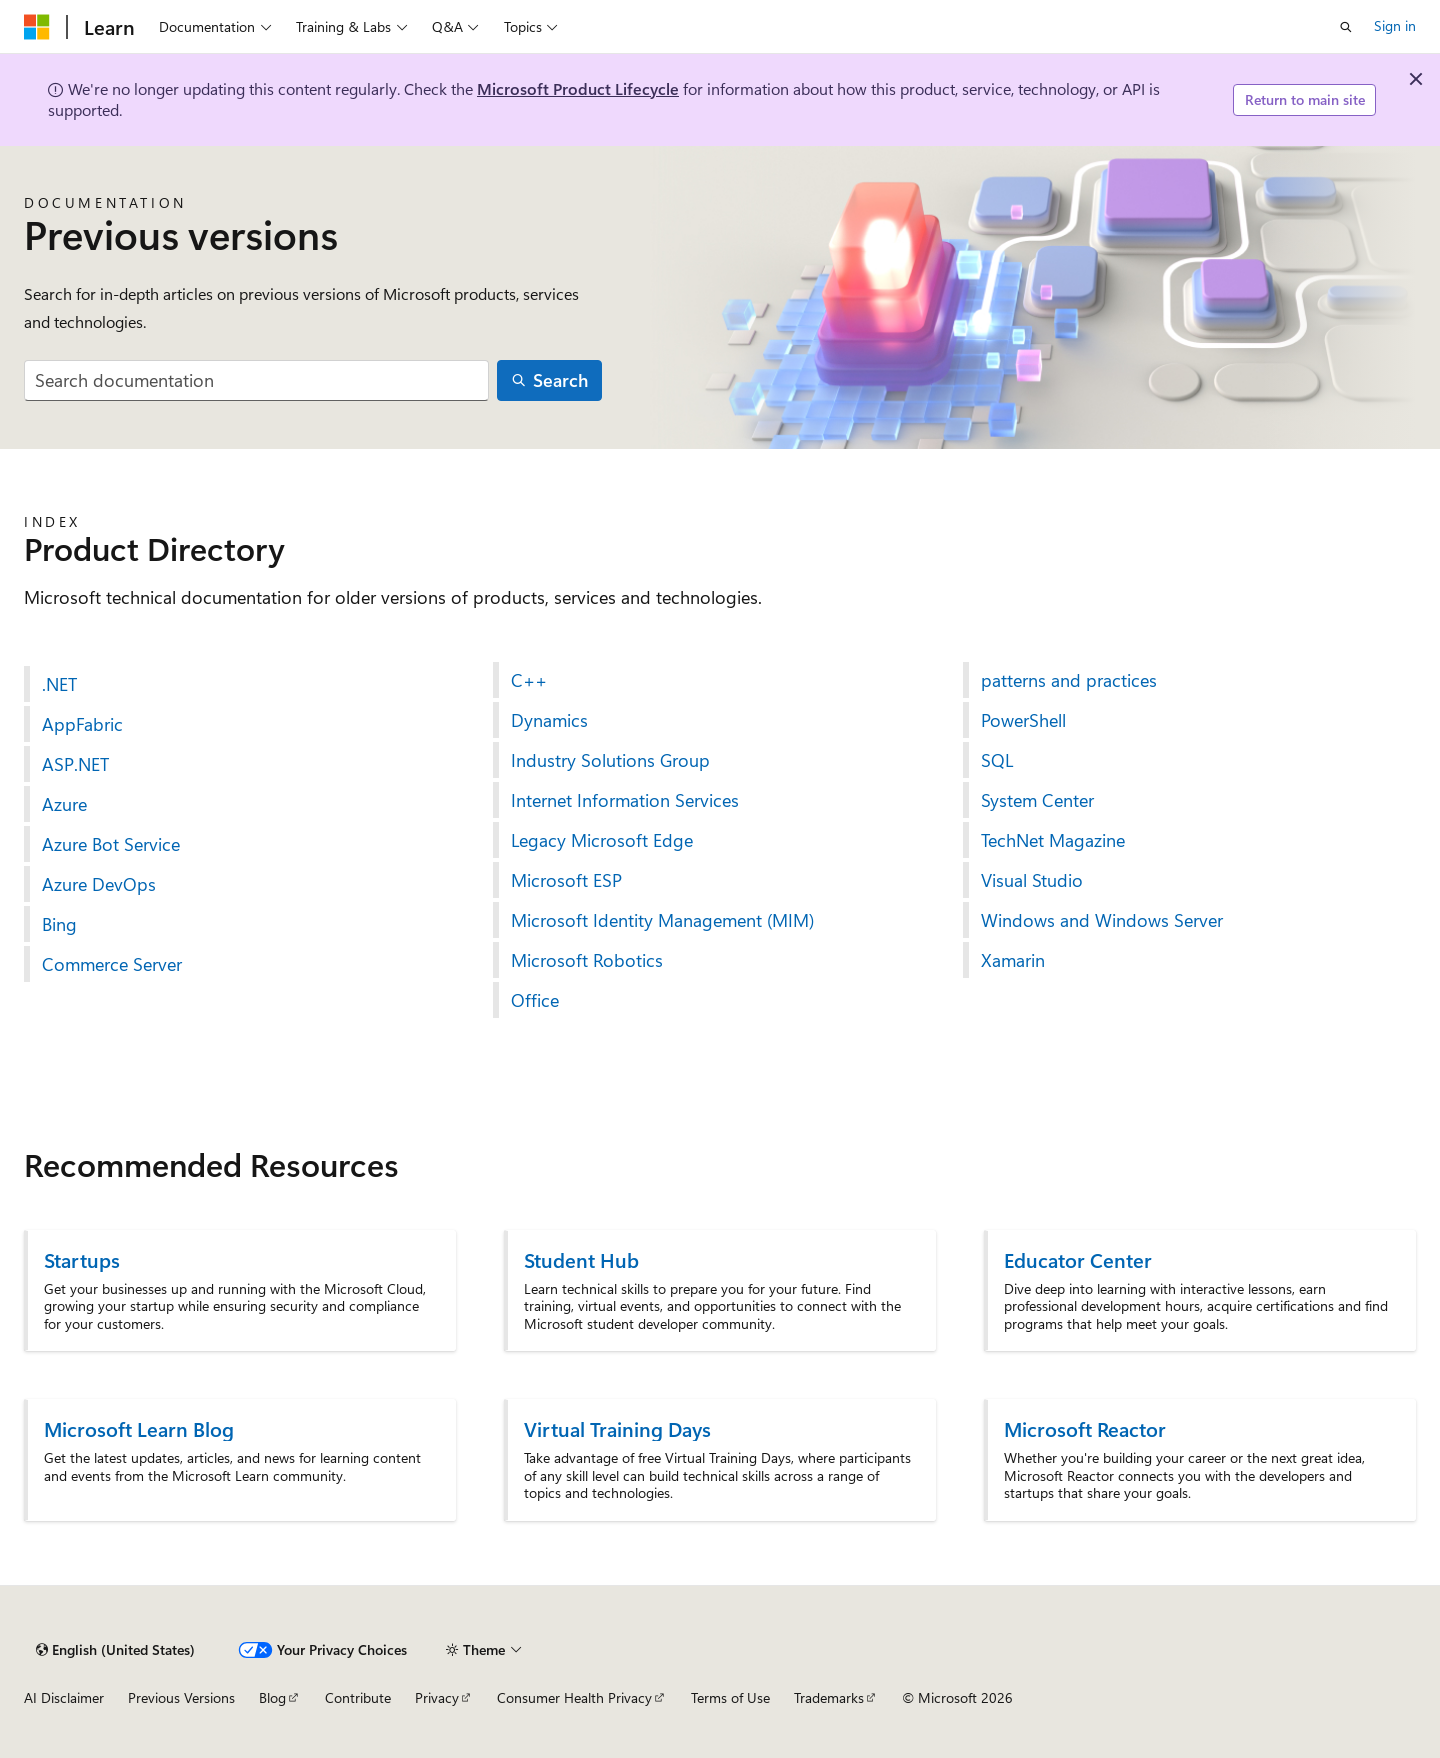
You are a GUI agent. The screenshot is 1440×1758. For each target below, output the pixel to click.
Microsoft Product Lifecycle (578, 88)
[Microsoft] (37, 27)
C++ (529, 680)
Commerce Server (112, 964)
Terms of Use (730, 1697)
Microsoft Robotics (587, 960)
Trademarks (829, 1697)
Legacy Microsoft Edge (602, 840)
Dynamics (549, 720)
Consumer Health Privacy (574, 1697)
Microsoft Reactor (1085, 1428)
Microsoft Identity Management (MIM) (662, 920)
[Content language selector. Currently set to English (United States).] (115, 1650)
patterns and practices (1069, 680)
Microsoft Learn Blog (139, 1428)
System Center (1037, 800)
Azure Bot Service (111, 844)
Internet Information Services (625, 800)
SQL (997, 760)
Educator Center (1078, 1259)
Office (535, 1000)
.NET (59, 684)
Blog (272, 1697)
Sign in (1395, 25)
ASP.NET (75, 764)
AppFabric (82, 724)
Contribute (358, 1697)
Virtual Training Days (617, 1428)
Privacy (437, 1697)
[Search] (550, 380)
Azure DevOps (99, 884)
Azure (64, 804)
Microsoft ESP (566, 880)
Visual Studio (1032, 880)
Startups (82, 1259)
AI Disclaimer (64, 1697)
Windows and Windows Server (1102, 920)
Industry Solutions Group (610, 760)
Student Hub (581, 1259)
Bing (59, 924)
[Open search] (1346, 27)
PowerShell (1023, 720)
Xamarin (1013, 960)
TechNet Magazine (1053, 840)
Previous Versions (181, 1697)
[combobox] (256, 380)
